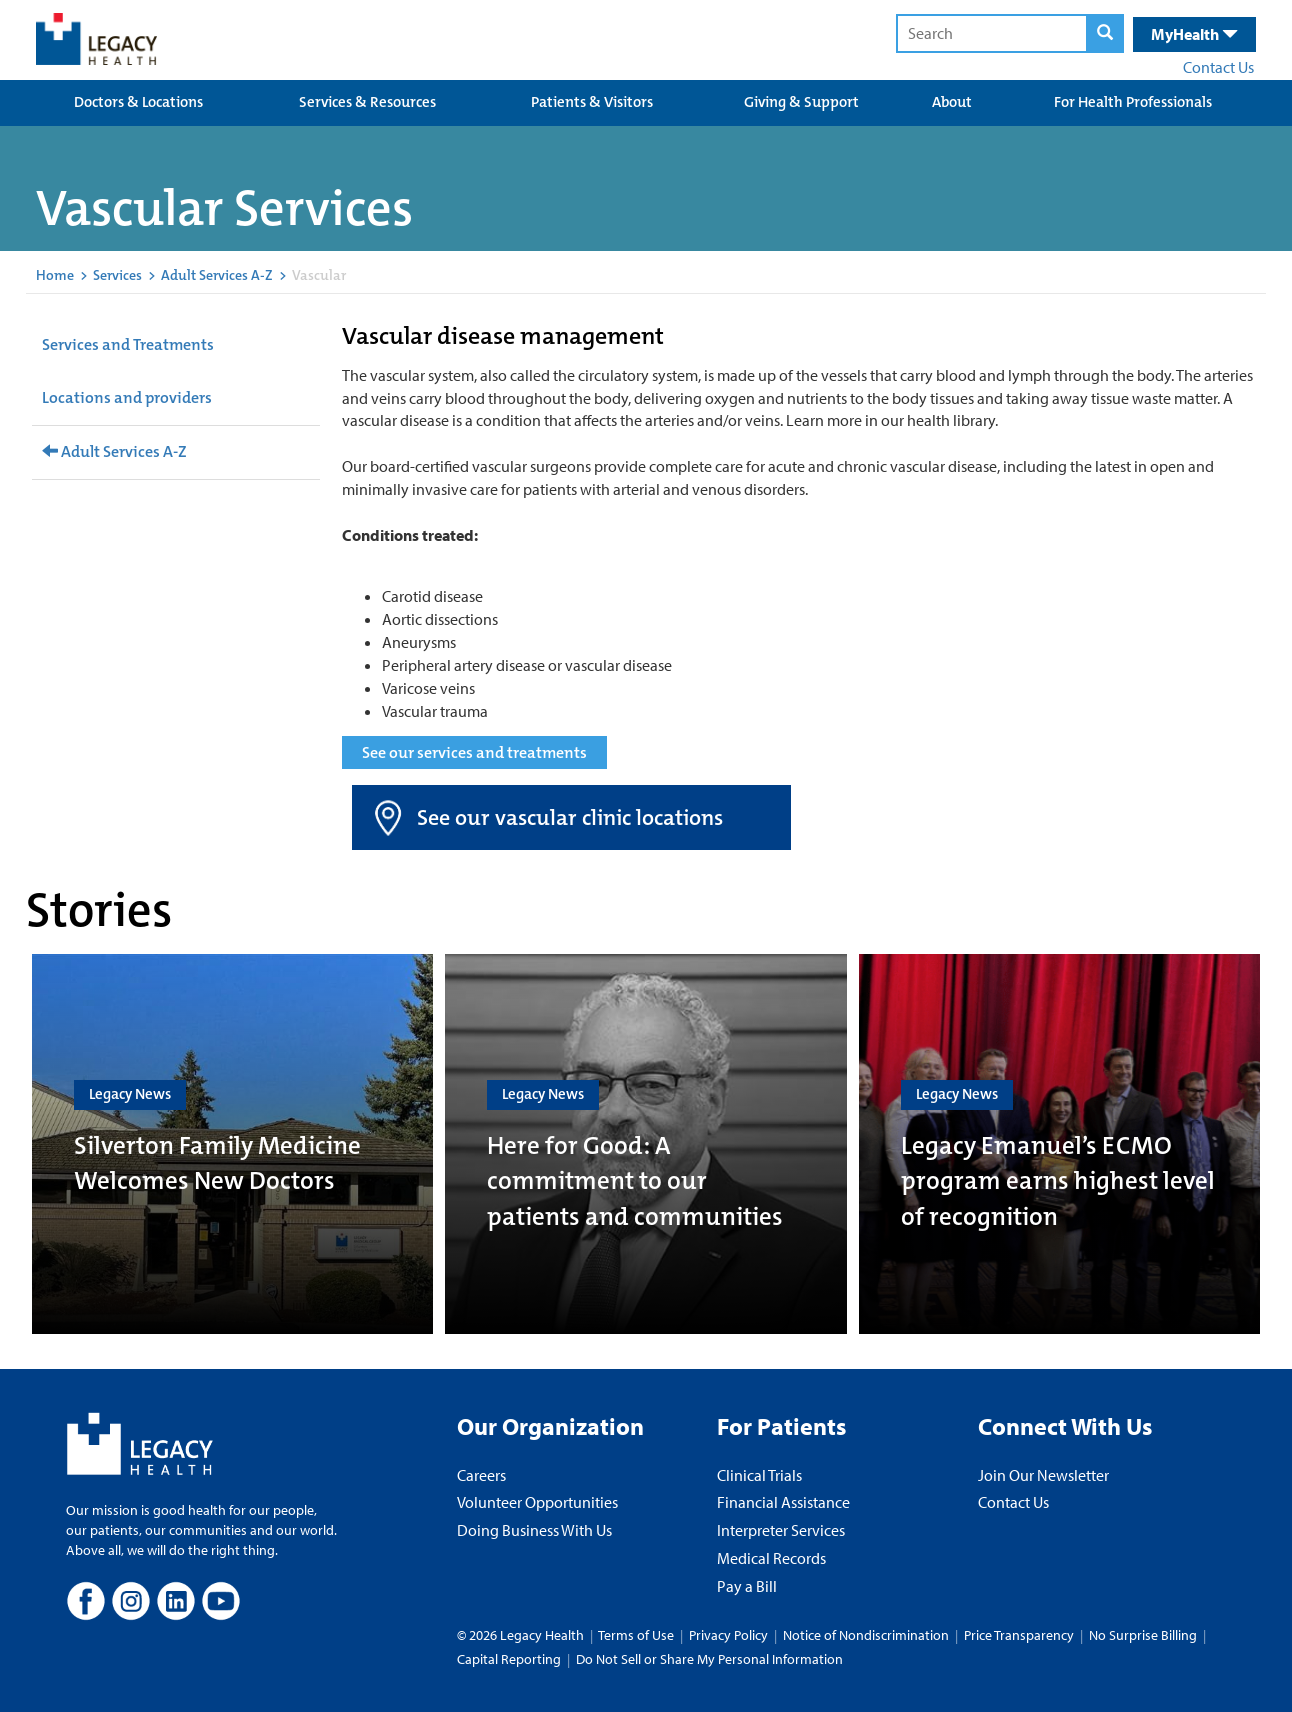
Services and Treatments (128, 344)
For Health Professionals (1133, 102)
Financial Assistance (783, 1502)
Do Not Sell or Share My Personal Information (709, 1659)
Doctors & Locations (138, 102)
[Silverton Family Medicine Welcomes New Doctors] (232, 1144)
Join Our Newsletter (1043, 1475)
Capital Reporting (509, 1659)
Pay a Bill (747, 1586)
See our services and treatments (474, 752)
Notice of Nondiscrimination (866, 1635)
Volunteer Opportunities (537, 1502)
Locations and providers (127, 397)
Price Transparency (1019, 1635)
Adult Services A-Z (217, 275)
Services (117, 275)
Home (55, 275)
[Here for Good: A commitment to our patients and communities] (645, 1144)
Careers (481, 1475)
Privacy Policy (728, 1635)
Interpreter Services (781, 1530)
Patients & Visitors (592, 102)
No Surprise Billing (1143, 1635)
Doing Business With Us (534, 1530)
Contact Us (1218, 67)
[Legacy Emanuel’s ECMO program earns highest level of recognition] (1059, 1144)
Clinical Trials (759, 1475)
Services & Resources (367, 102)
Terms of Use (637, 1635)
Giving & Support (801, 102)
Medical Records (771, 1558)
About (952, 102)
